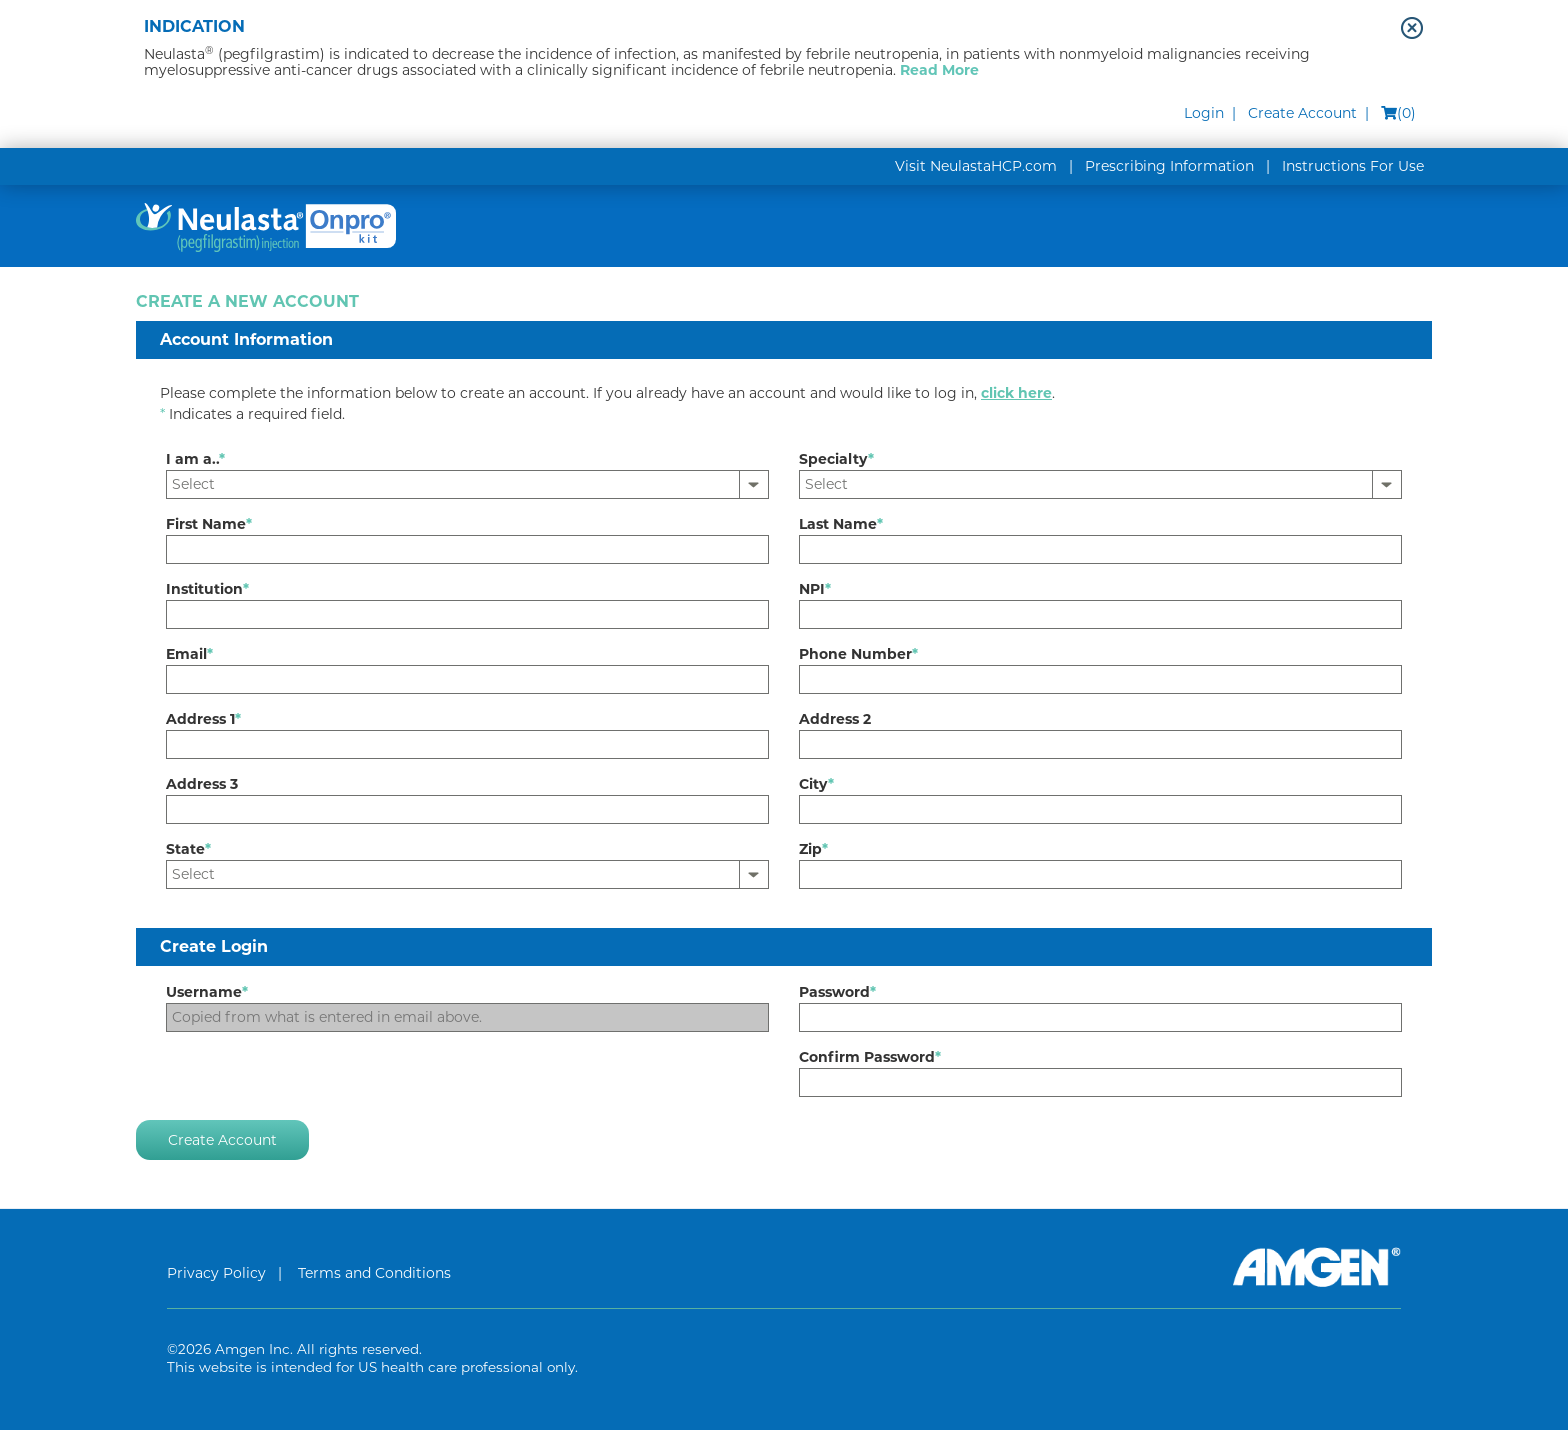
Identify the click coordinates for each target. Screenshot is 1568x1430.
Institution (207, 589)
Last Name (841, 524)
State (188, 849)
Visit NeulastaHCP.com (976, 166)
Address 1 (203, 719)
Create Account (1302, 113)
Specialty (836, 459)
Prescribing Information (1169, 166)
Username (207, 992)
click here (1016, 393)
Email (189, 654)
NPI (815, 589)
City (816, 784)
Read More (939, 70)
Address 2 (835, 719)
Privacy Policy (216, 1273)
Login (1204, 113)
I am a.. (195, 459)
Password (837, 992)
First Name (209, 524)
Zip (813, 849)
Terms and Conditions (374, 1273)
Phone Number (858, 654)
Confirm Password (870, 1057)
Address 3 (202, 784)
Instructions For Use (1353, 166)
